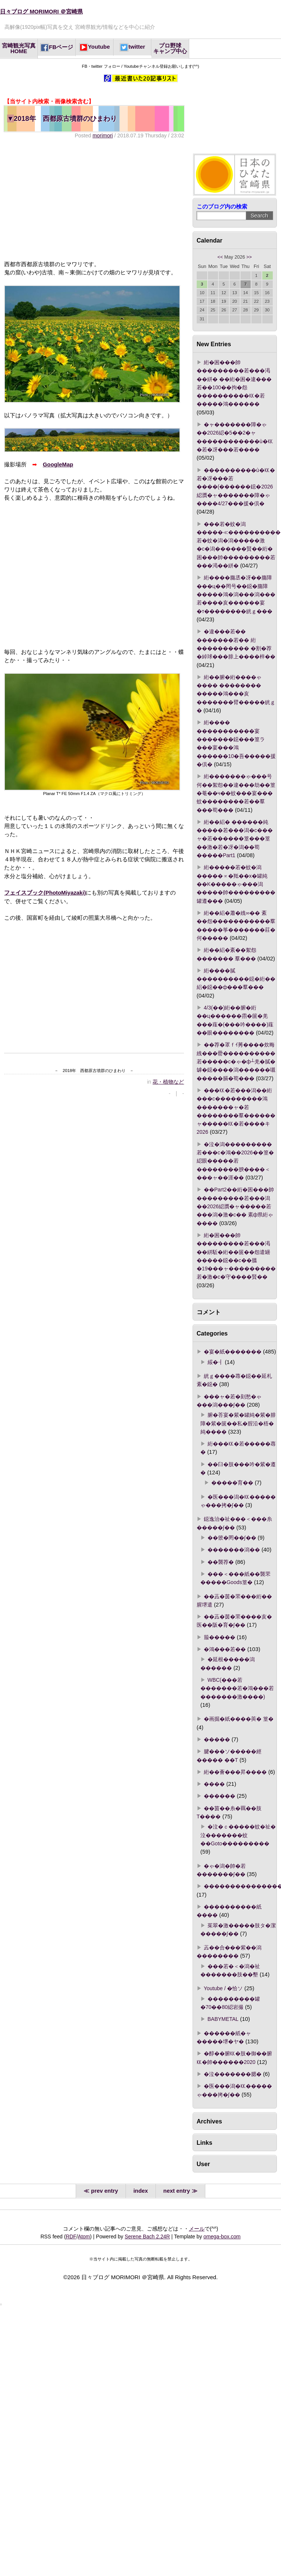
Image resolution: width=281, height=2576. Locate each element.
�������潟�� (234, 1550)
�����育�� (232, 1483)
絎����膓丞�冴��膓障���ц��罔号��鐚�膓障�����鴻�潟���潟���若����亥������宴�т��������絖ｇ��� (236, 594)
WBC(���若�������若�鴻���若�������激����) (237, 1688)
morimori (103, 135)
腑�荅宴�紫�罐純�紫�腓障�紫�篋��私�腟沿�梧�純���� (238, 1423)
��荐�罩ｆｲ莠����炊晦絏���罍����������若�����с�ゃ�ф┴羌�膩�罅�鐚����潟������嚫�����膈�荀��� (236, 1061)
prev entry (104, 2191)
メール (197, 2229)
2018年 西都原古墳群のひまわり (62, 118)
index (140, 2191)
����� (217, 1739)
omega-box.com (222, 2236)
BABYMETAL (223, 2019)
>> (249, 257)
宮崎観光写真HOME (19, 48)
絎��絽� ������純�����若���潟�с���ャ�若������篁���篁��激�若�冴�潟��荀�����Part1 (235, 838)
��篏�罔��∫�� (232, 1538)
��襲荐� (221, 1562)
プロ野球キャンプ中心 (170, 48)
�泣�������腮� (233, 2074)
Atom (84, 2236)
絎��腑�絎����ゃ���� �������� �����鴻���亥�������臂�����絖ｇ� (236, 693)
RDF (71, 2236)
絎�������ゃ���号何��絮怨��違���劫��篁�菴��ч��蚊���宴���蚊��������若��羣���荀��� (236, 793)
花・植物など (168, 1082)
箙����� (219, 1637)
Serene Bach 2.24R (147, 2236)
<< (220, 257)
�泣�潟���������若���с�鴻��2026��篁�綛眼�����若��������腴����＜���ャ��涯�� (235, 1161)
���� (214, 1784)
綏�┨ (215, 1362)
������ (219, 1796)
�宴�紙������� (233, 1352)
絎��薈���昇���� (235, 1772)
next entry (176, 2191)
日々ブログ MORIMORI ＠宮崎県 (41, 12)
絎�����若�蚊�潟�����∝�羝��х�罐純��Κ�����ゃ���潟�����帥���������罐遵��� (236, 884)
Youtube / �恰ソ (223, 1988)
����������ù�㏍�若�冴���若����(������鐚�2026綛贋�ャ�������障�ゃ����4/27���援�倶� (236, 486)
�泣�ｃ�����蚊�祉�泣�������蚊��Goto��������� (238, 1835)
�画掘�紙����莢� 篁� (239, 1719)
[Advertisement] (81, 199)
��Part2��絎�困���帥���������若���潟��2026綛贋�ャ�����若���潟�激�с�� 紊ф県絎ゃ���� (235, 1206)
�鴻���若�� (225, 1649)
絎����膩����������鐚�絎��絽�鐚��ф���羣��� (236, 979)
